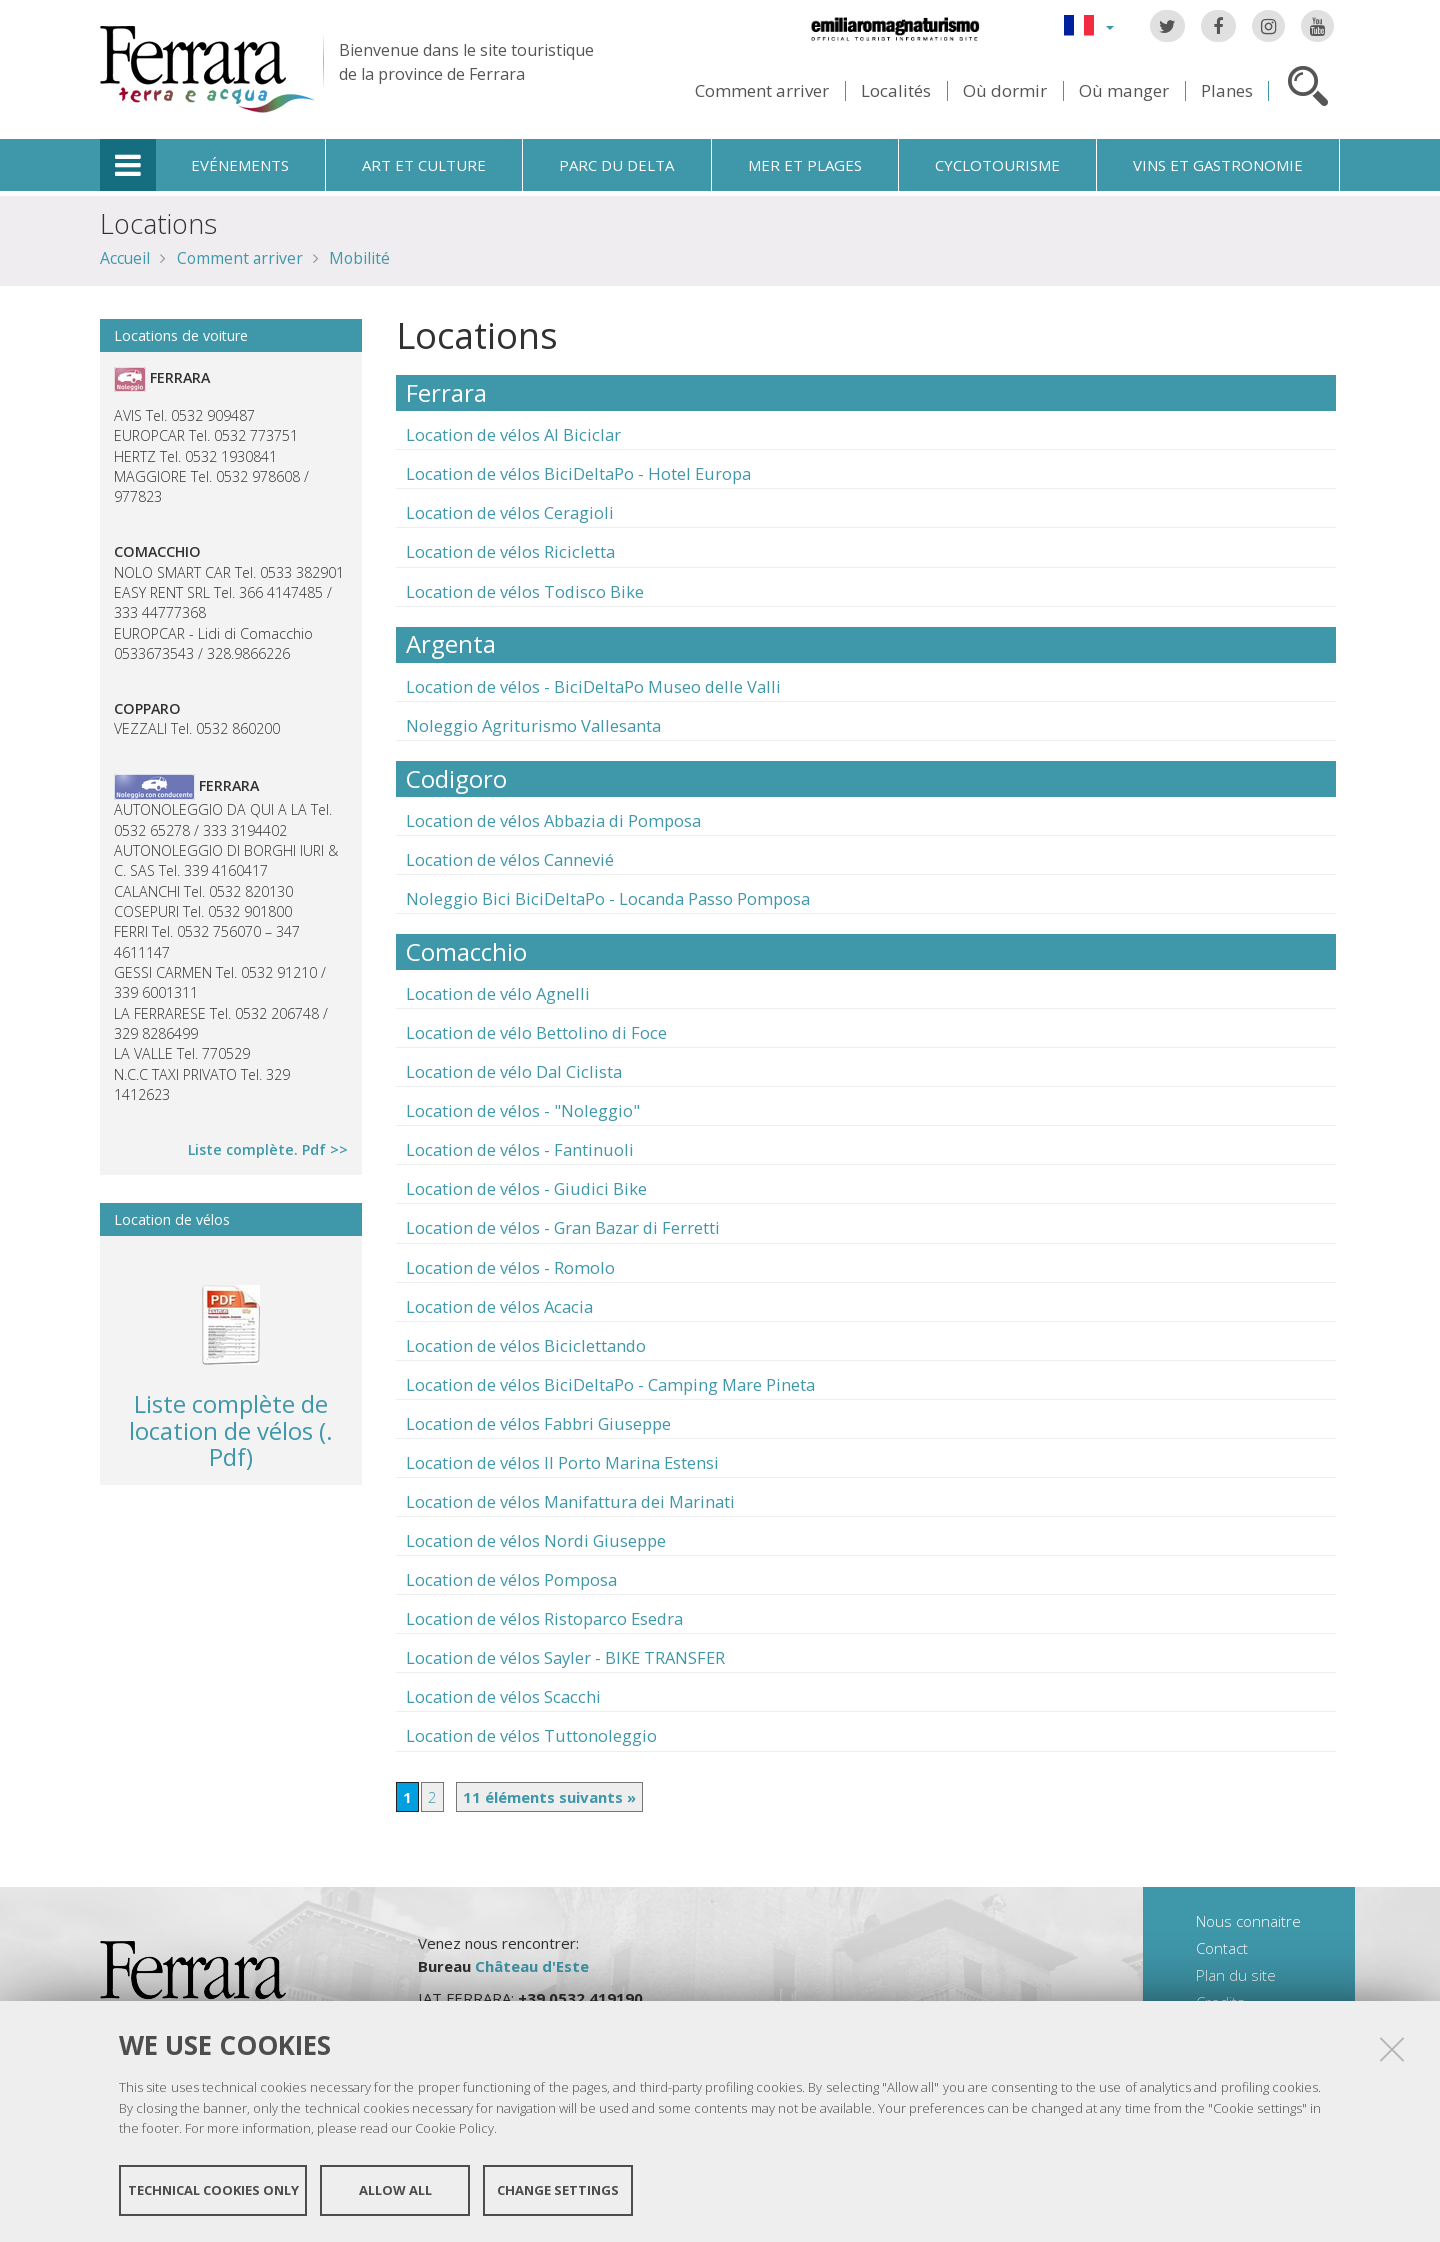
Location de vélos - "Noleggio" (523, 1110)
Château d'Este (532, 1966)
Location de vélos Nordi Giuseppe (536, 1540)
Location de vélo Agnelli (498, 993)
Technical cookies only (213, 2190)
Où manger (1124, 90)
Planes (1227, 90)
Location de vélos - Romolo (510, 1267)
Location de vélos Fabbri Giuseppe (538, 1423)
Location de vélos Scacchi (503, 1696)
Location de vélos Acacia (499, 1306)
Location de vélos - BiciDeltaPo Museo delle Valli (593, 686)
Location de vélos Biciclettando (526, 1345)
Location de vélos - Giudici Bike (526, 1188)
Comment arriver (762, 90)
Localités (896, 90)
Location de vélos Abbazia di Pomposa (553, 820)
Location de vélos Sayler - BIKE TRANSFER (565, 1657)
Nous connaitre (1248, 1921)
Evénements (240, 165)
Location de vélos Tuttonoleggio (531, 1735)
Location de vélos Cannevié (510, 859)
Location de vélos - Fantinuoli (520, 1149)
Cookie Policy (454, 2128)
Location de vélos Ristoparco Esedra (544, 1618)
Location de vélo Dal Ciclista (514, 1071)
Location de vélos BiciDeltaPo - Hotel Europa (578, 473)
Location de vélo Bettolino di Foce (536, 1032)
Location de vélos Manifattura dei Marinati (570, 1501)
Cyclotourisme (997, 165)
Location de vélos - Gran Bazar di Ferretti (563, 1227)
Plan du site (1236, 1975)
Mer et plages (805, 165)
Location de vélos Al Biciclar (513, 434)
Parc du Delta (616, 165)
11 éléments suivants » (549, 1797)
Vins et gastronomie (1218, 165)
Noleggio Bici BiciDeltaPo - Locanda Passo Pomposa (608, 898)
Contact (1222, 1948)
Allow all (395, 2190)
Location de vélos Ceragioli (510, 512)
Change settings (558, 2190)
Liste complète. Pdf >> (268, 1149)
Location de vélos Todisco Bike (525, 591)
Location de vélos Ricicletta (510, 551)
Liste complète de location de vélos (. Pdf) (231, 1430)
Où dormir (1005, 90)
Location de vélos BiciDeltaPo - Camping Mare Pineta (610, 1384)
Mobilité (359, 258)
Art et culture (424, 165)
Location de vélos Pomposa (511, 1579)
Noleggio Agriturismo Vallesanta (533, 725)
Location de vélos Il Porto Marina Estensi (562, 1462)
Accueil (125, 258)
